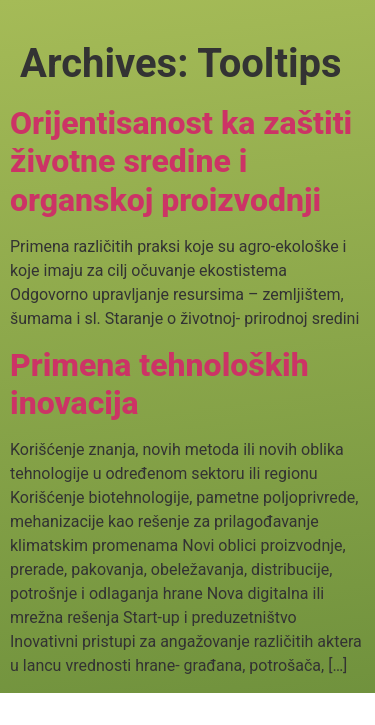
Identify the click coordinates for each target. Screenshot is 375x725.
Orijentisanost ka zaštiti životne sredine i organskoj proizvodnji (181, 161)
